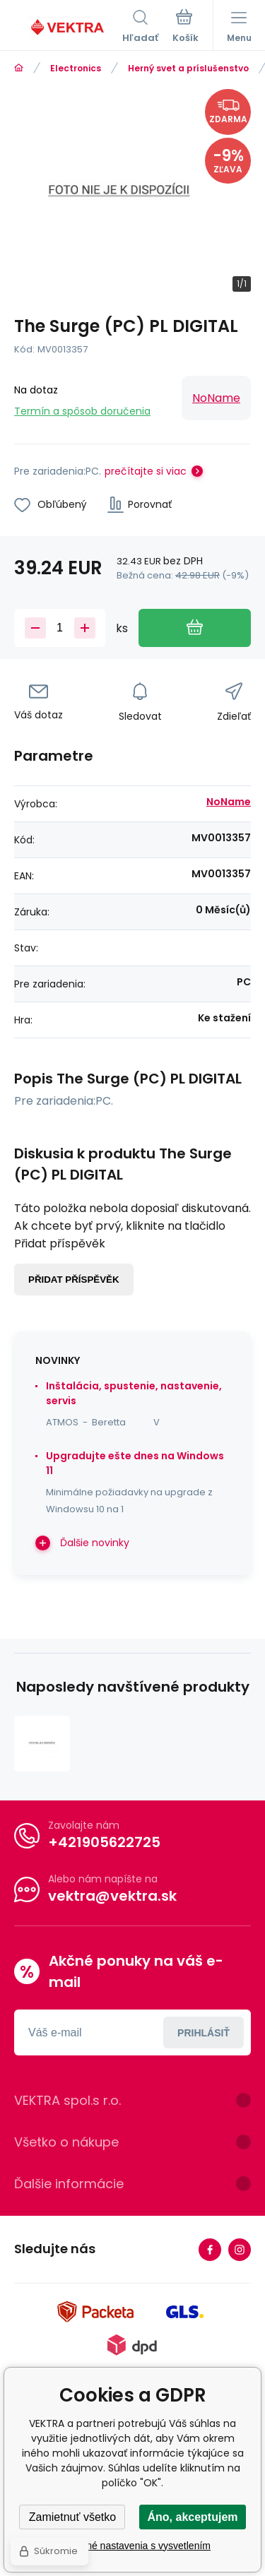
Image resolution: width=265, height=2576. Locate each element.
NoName (216, 398)
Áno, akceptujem (192, 2517)
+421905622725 (104, 1842)
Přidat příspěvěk (73, 1279)
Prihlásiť (203, 2032)
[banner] (68, 27)
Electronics (75, 68)
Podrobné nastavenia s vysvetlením (132, 2545)
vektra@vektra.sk (112, 1896)
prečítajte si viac (146, 471)
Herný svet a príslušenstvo (188, 68)
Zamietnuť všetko (72, 2517)
